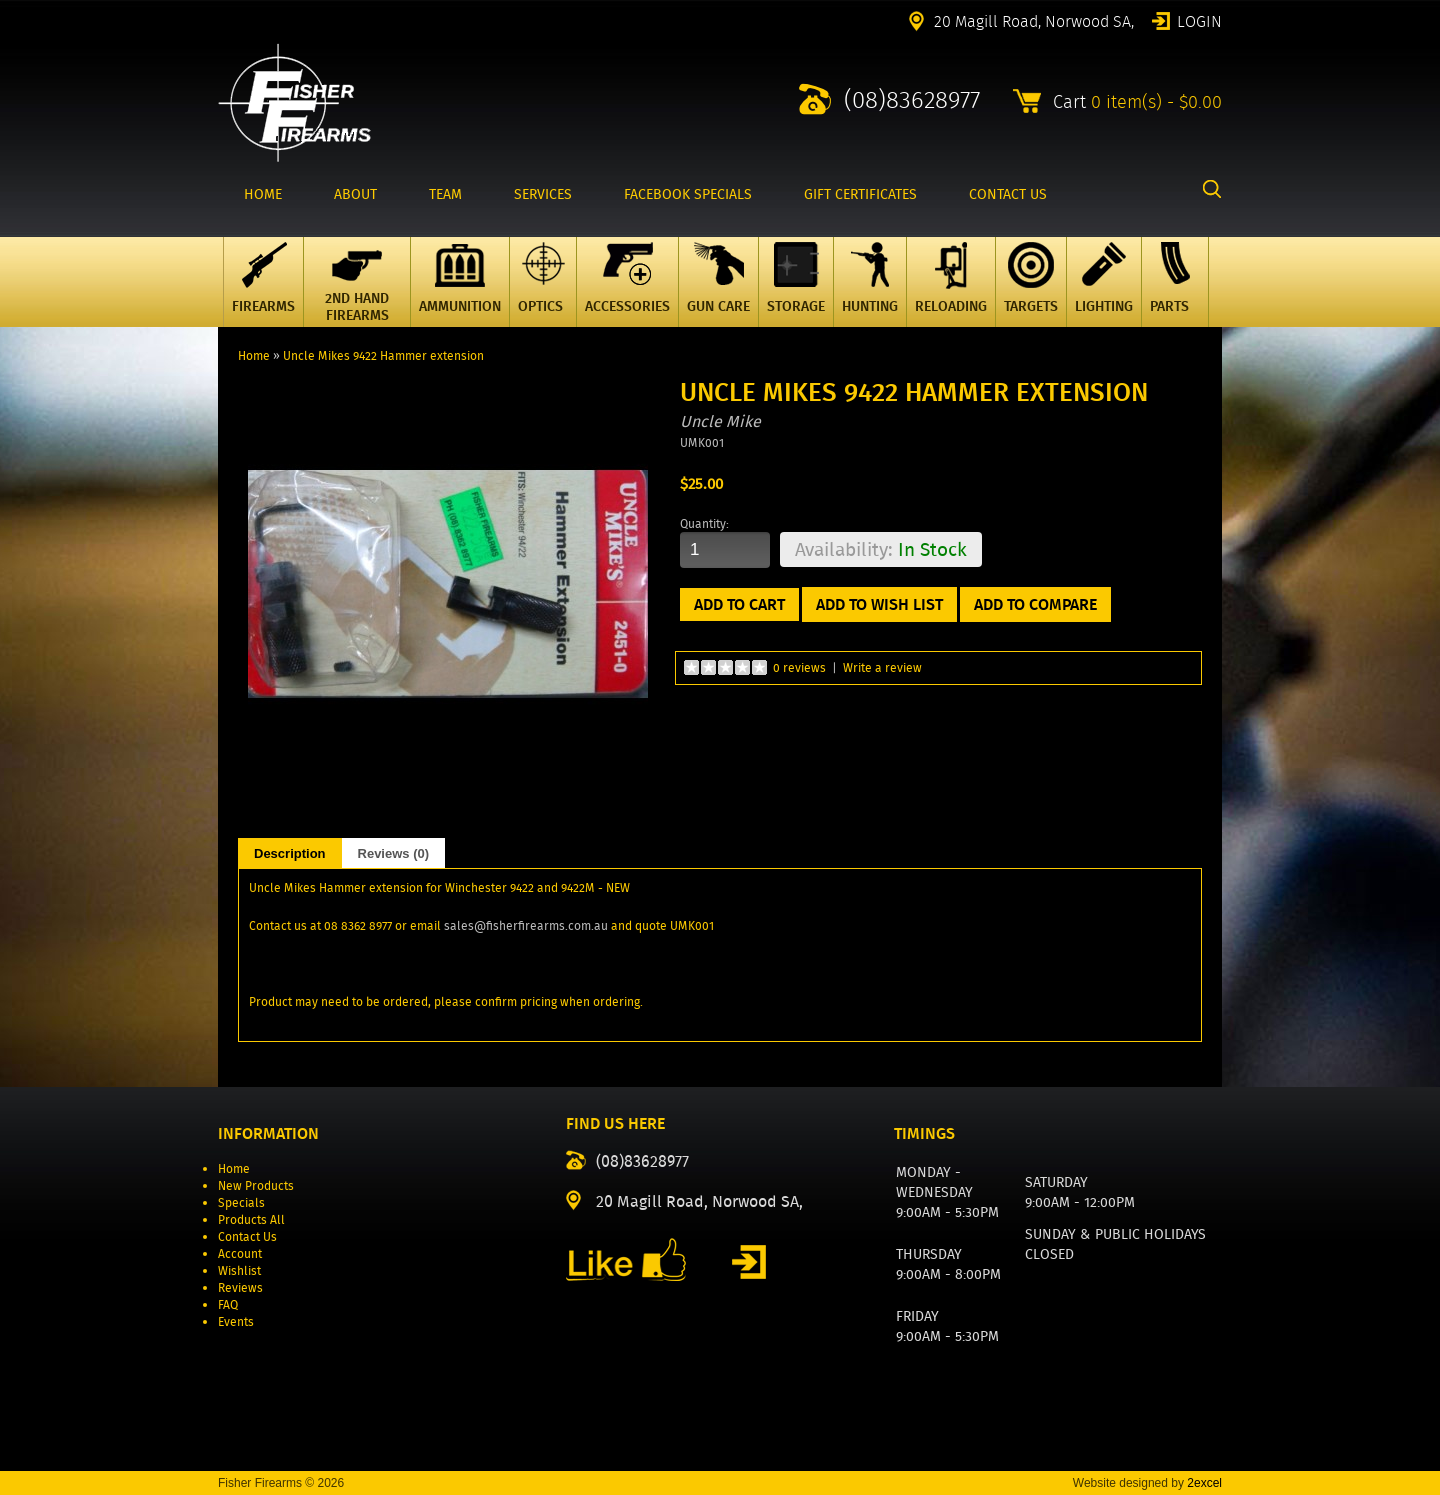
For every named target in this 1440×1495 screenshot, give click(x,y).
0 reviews (799, 667)
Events (236, 1321)
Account (240, 1253)
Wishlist (239, 1270)
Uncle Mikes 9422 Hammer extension (383, 355)
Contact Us (247, 1236)
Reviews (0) (394, 853)
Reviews (240, 1287)
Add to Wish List (879, 604)
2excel (1204, 1483)
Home (254, 355)
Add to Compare (1035, 604)
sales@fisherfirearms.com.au (526, 925)
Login (1199, 20)
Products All (251, 1219)
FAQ (228, 1304)
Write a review (882, 667)
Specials (241, 1202)
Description (290, 853)
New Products (256, 1185)
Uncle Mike (720, 421)
